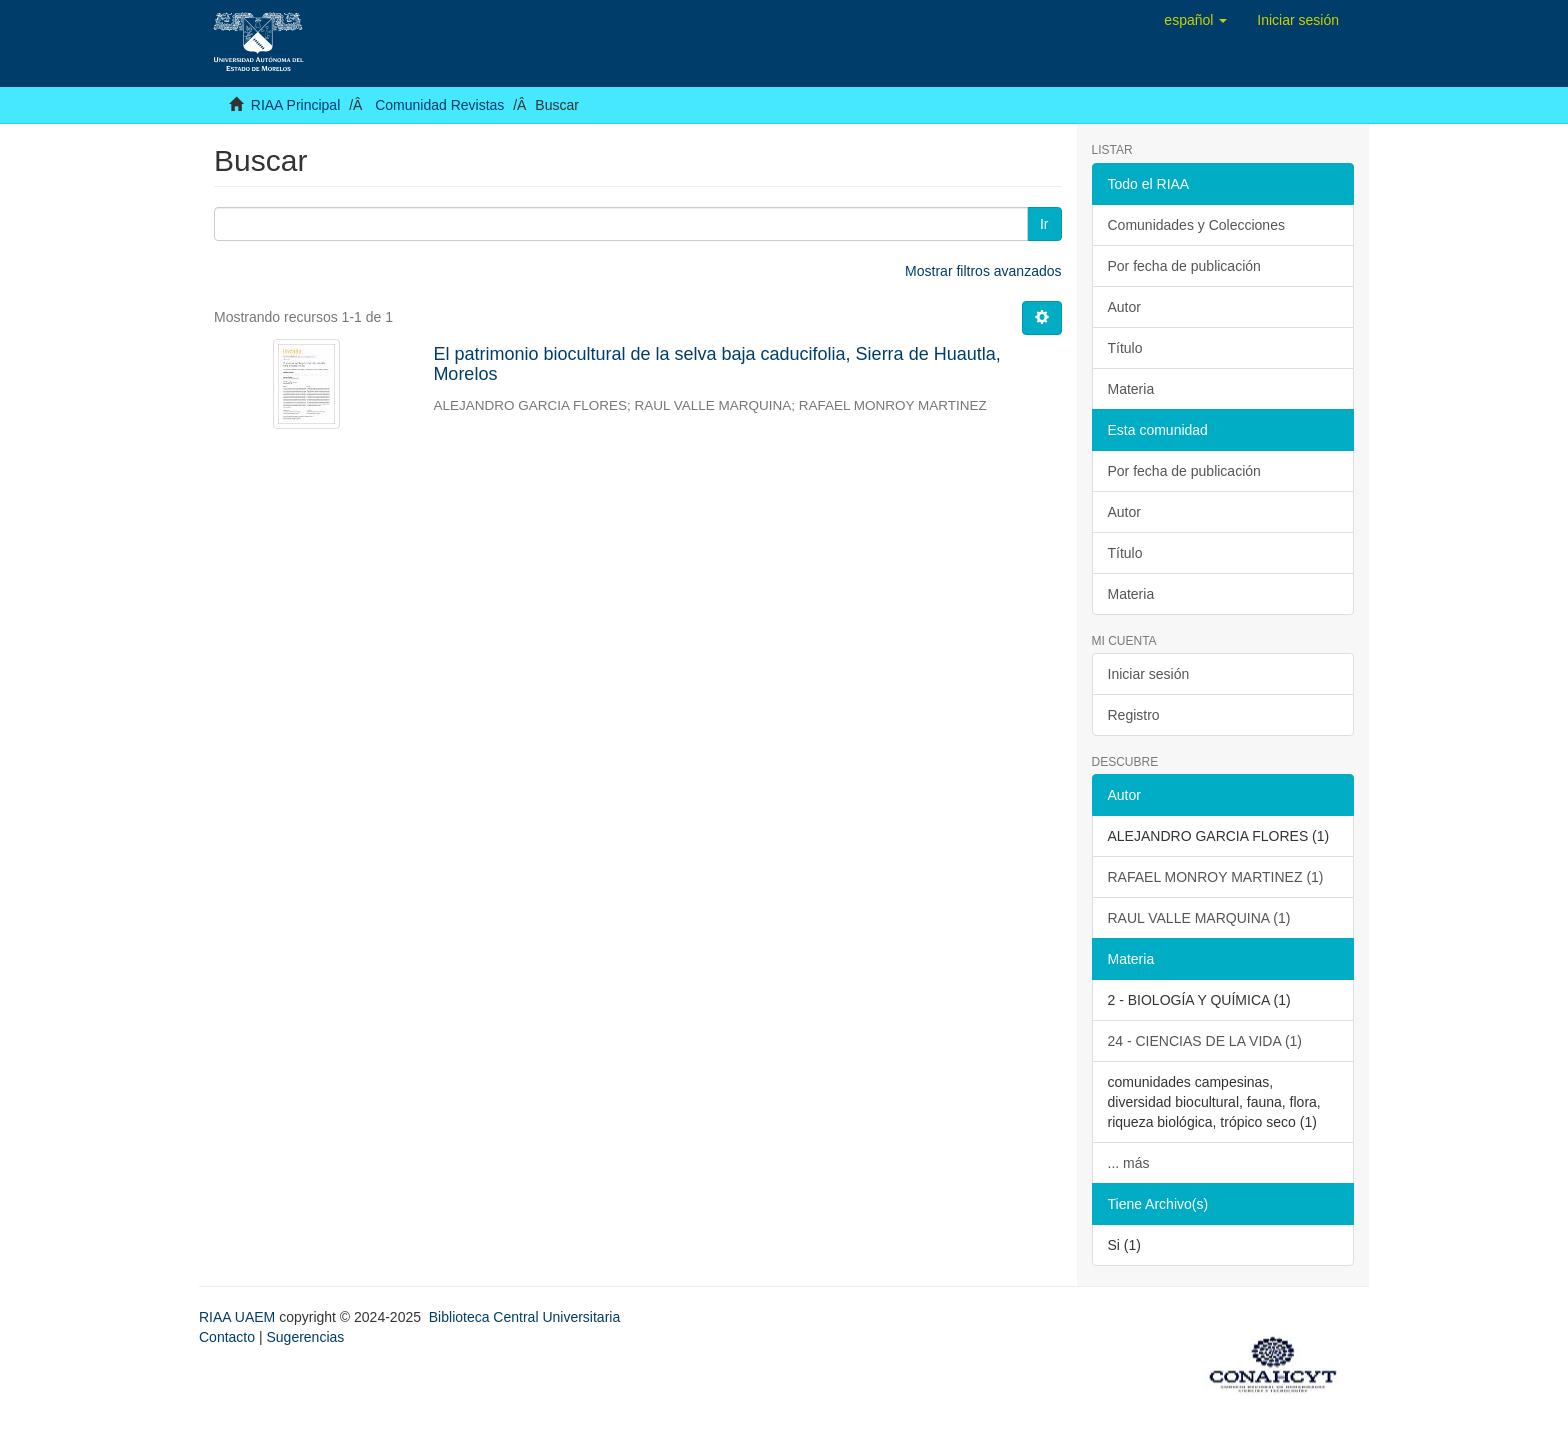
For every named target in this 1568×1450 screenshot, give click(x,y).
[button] (1195, 20)
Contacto (227, 1337)
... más (1129, 1163)
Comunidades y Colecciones (1196, 225)
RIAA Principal (295, 105)
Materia (1131, 389)
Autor (1124, 307)
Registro (1134, 715)
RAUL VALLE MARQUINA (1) (1199, 918)
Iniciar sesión (1149, 674)
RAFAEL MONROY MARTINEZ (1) (1216, 877)
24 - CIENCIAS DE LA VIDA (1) (1205, 1041)
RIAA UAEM (239, 1317)
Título (1125, 348)
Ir (1044, 224)
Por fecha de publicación (1184, 266)
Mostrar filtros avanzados (983, 271)
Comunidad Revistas (439, 105)
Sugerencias (305, 1337)
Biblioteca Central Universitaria (524, 1317)
